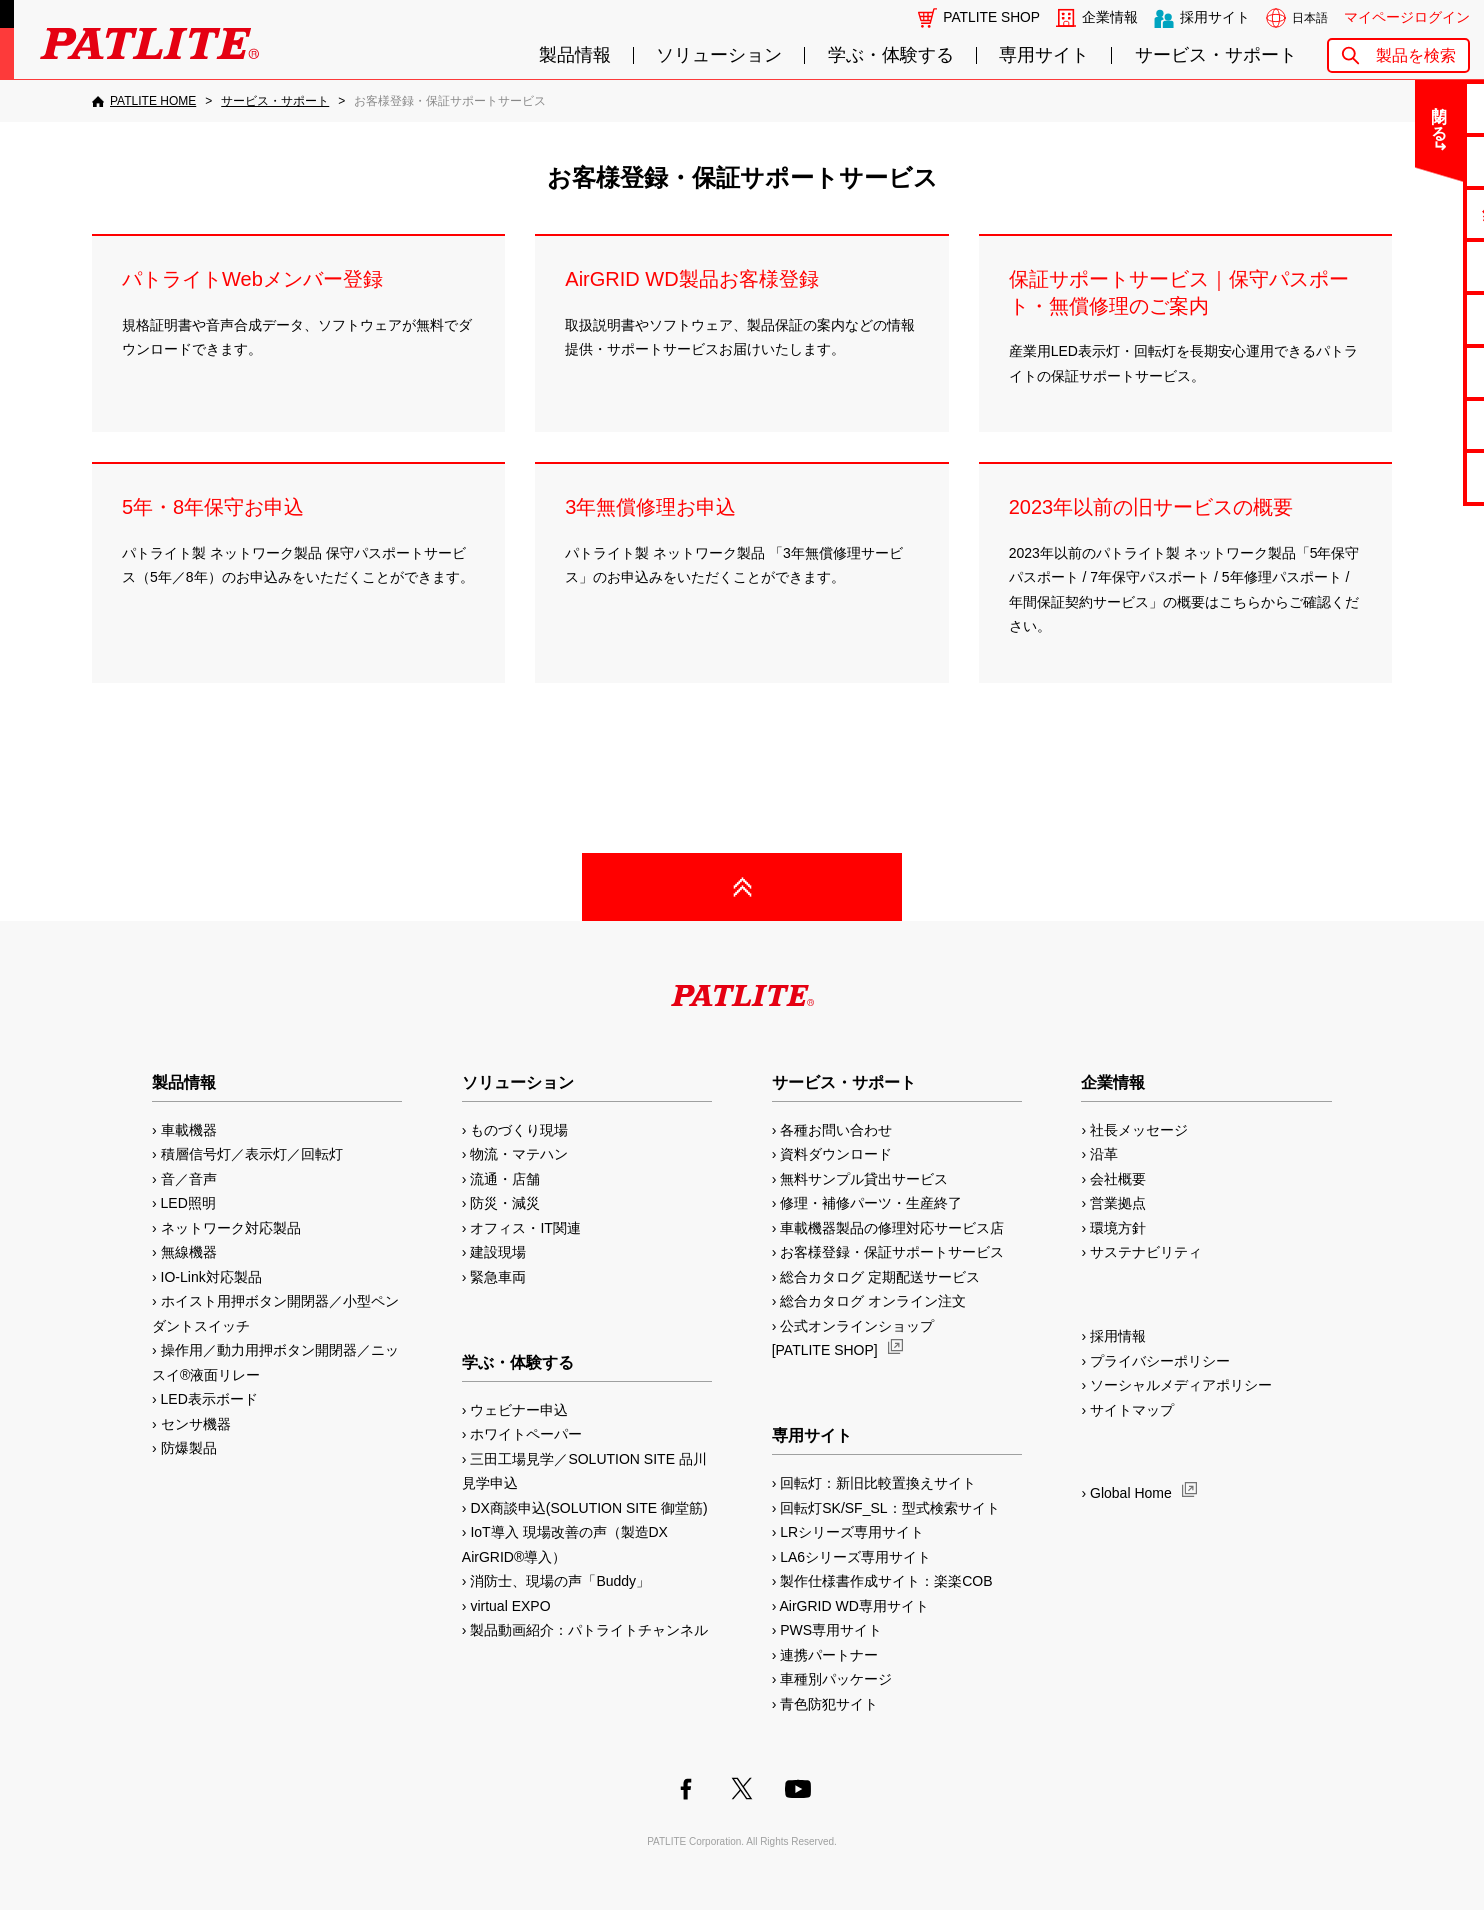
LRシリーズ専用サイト (852, 1532)
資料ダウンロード (836, 1154)
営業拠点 (1118, 1203)
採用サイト (1215, 17)
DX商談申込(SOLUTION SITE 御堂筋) (588, 1508)
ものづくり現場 (519, 1130)
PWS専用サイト (831, 1630)
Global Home (1131, 1493)
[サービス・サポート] (275, 101)
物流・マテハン (519, 1154)
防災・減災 (505, 1203)
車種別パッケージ (836, 1679)
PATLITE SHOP (991, 17)
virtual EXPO (510, 1606)
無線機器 (189, 1252)
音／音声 (189, 1179)
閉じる (1302, 114)
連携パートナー (829, 1655)
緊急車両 (498, 1277)
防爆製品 (189, 1448)
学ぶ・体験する (891, 55)
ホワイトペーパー (526, 1434)
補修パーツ (1405, 424)
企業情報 (1110, 17)
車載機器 (189, 1130)
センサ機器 (196, 1424)
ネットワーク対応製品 (231, 1228)
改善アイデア (1405, 476)
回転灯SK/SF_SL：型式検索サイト (889, 1508)
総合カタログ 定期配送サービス (880, 1277)
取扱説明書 (1405, 318)
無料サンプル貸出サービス (864, 1179)
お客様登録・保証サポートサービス (892, 1252)
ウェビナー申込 (519, 1410)
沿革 (1104, 1154)
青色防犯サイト (829, 1704)
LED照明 (188, 1203)
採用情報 (1118, 1336)
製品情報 (575, 55)
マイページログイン (1407, 17)
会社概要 (1118, 1179)
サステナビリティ (1146, 1252)
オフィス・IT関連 (525, 1228)
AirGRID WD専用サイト (853, 1606)
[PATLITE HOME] (144, 101)
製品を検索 (1416, 55)
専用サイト (1044, 55)
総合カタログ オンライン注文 (873, 1301)
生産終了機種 (1405, 371)
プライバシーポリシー (1160, 1361)
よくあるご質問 (1405, 160)
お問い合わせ (1405, 107)
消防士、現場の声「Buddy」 (560, 1581)
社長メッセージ (1139, 1130)
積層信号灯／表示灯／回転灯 (252, 1154)
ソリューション (719, 55)
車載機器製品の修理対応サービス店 (892, 1228)
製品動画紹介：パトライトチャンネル (589, 1630)
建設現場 (498, 1252)
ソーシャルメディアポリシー (1181, 1385)
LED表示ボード (209, 1399)
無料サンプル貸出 (1405, 213)
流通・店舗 (505, 1179)
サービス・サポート (1216, 55)
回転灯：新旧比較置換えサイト (878, 1483)
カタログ (1405, 265)
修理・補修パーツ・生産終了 (871, 1203)
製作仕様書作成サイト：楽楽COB (886, 1581)
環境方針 (1118, 1228)
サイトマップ (1132, 1410)
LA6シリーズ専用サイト (855, 1557)
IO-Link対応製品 (211, 1277)
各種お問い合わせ (836, 1130)
